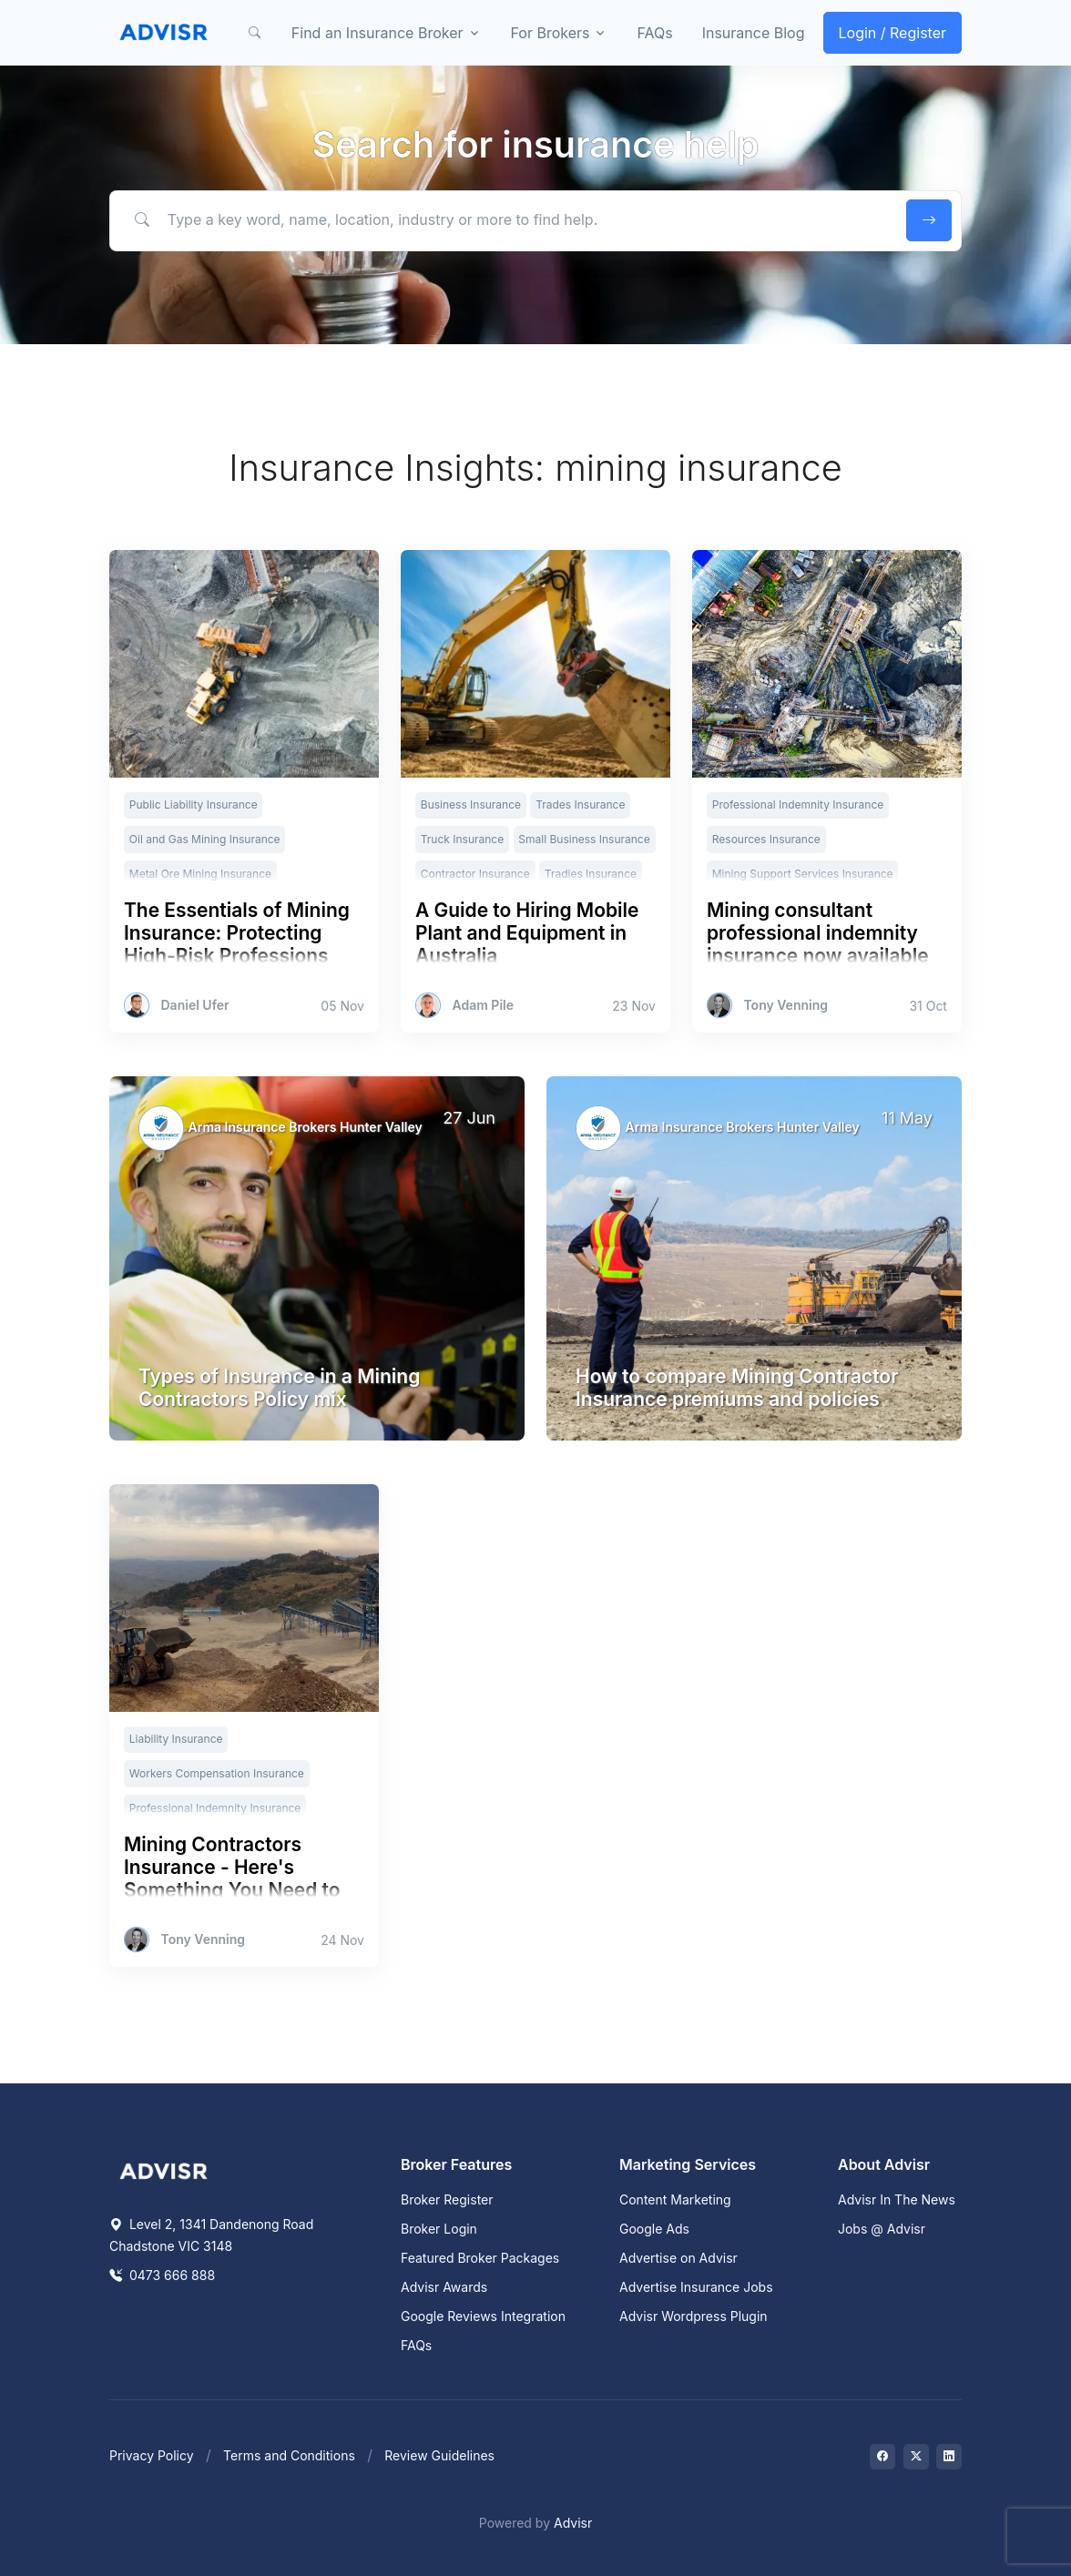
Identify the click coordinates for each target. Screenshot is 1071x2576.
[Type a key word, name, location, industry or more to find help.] (505, 219)
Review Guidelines (439, 2455)
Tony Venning (785, 1005)
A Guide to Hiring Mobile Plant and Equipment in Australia (526, 933)
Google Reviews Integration (483, 2316)
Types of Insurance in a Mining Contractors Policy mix (279, 1387)
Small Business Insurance (583, 839)
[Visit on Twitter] (916, 2456)
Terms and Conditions (289, 2455)
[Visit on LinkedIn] (949, 2456)
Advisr (573, 2522)
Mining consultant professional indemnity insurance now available (818, 933)
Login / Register (893, 33)
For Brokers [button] (550, 33)
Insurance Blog (753, 33)
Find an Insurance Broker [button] (377, 33)
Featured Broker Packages (480, 2257)
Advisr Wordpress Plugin (693, 2316)
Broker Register (447, 2199)
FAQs (654, 33)
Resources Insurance (766, 839)
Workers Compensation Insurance (216, 1773)
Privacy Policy (151, 2455)
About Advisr (884, 2164)
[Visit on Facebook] (882, 2456)
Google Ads (654, 2228)
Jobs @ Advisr (881, 2228)
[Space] (164, 2170)
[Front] (164, 33)
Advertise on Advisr (678, 2257)
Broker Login (439, 2228)
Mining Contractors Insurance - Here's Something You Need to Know (232, 1879)
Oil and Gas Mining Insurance (204, 839)
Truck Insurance (462, 839)
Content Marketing (675, 2199)
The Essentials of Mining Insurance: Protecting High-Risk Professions (237, 933)
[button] (255, 33)
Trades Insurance (580, 804)
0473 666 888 (162, 2275)
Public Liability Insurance (193, 804)
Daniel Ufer (195, 1005)
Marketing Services (687, 2164)
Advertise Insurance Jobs (696, 2287)
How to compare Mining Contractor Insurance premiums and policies (737, 1387)
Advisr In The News (896, 2199)
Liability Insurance (176, 1739)
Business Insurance (471, 804)
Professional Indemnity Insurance (798, 804)
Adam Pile (483, 1005)
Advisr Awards (444, 2287)
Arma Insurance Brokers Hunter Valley (306, 1127)
